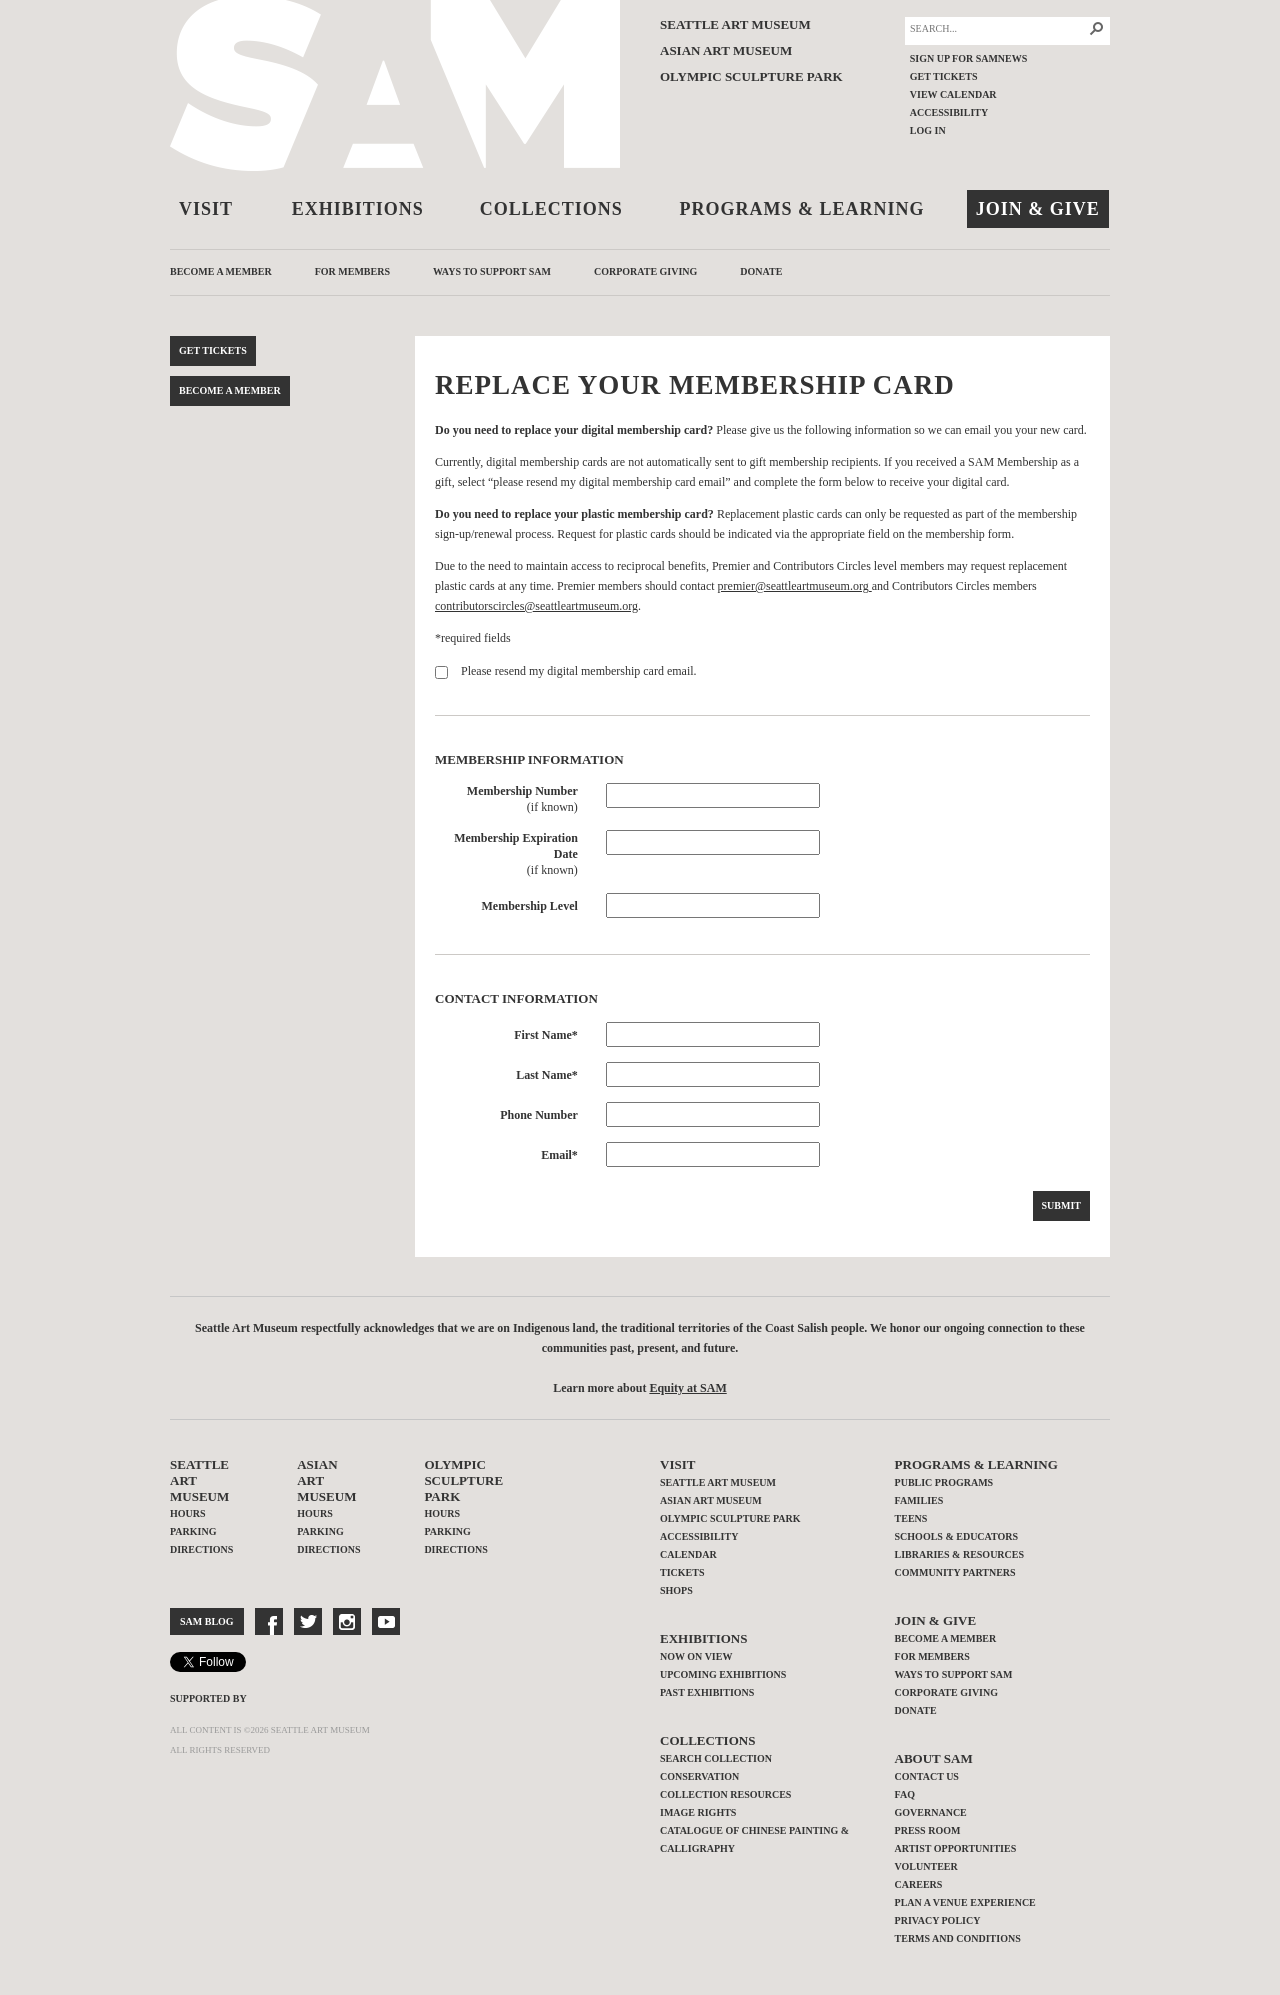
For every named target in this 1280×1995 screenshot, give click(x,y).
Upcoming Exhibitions (723, 1674)
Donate (761, 271)
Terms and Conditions (958, 1938)
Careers (919, 1884)
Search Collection (716, 1758)
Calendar (688, 1554)
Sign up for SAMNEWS (969, 58)
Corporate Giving (645, 271)
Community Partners (955, 1572)
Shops (676, 1590)
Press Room (928, 1830)
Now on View (696, 1656)
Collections (551, 209)
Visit (206, 209)
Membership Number (522, 791)
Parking (193, 1531)
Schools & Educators (957, 1536)
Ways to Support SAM (492, 271)
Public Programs (944, 1482)
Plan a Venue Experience (965, 1902)
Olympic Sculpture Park (751, 76)
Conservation (699, 1776)
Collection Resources (725, 1794)
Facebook (269, 1621)
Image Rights (698, 1812)
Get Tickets (944, 76)
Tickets (682, 1572)
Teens (911, 1518)
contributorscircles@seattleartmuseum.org (536, 606)
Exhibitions (358, 209)
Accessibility (949, 112)
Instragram (347, 1621)
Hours (188, 1513)
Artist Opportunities (956, 1848)
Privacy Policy (938, 1920)
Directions (201, 1549)
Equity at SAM (687, 1388)
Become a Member (221, 271)
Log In (928, 130)
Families (919, 1500)
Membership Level (530, 906)
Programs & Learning (802, 209)
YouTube (386, 1621)
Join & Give (1038, 209)
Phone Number (539, 1115)
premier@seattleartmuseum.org (795, 586)
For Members (352, 271)
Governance (931, 1812)
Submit (1061, 1205)
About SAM (934, 1758)
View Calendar (953, 94)
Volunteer (926, 1866)
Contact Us (927, 1776)
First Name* (546, 1035)
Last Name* (547, 1075)
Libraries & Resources (959, 1554)
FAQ (905, 1794)
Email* (559, 1155)
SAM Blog (207, 1621)
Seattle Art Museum (735, 24)
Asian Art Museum (726, 50)
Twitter (308, 1621)
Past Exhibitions (707, 1692)
